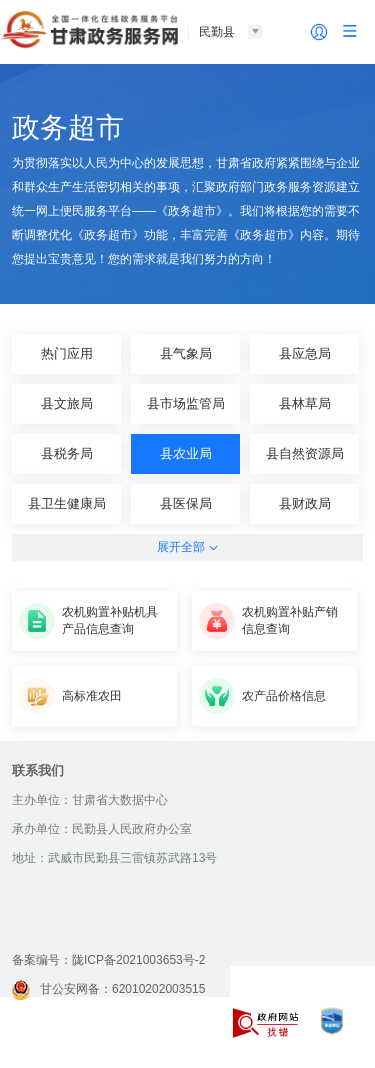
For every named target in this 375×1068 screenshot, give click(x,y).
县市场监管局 (186, 403)
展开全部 (187, 547)
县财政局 (305, 503)
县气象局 (186, 353)
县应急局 (305, 353)
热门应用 (67, 353)
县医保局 (186, 503)
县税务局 (67, 453)
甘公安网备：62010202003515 (108, 989)
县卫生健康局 (67, 503)
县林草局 (305, 403)
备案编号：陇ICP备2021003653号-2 (108, 960)
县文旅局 (67, 403)
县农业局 (186, 453)
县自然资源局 (305, 453)
